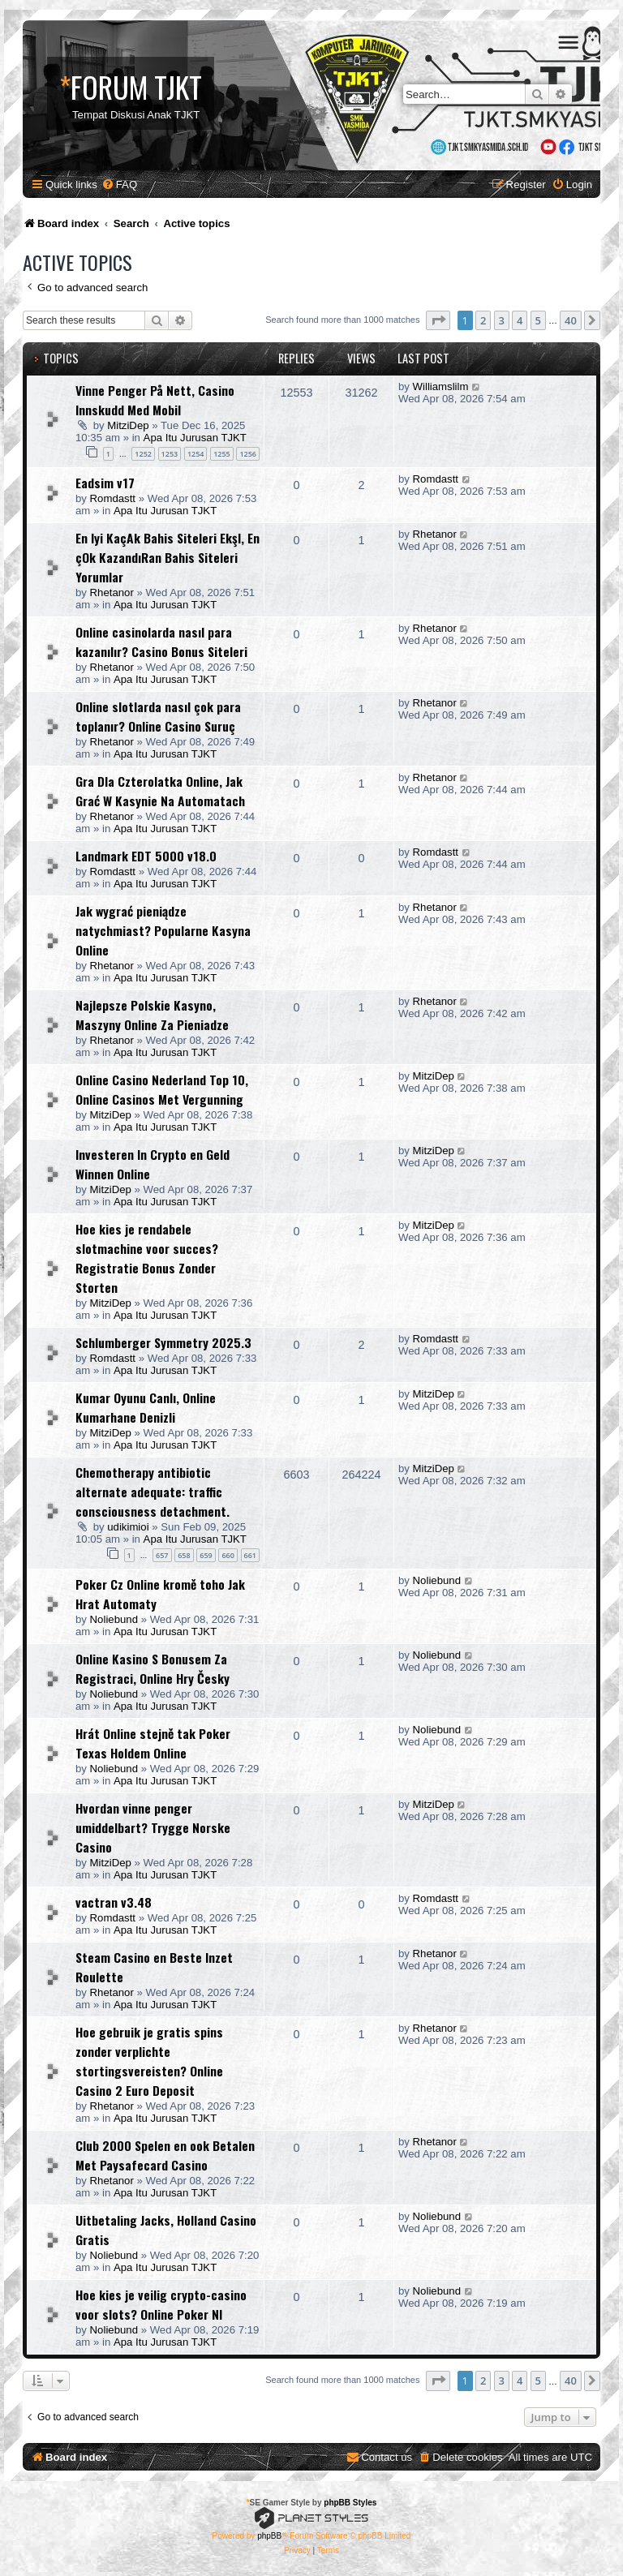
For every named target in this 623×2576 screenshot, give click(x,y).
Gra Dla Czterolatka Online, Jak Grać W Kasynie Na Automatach (160, 790)
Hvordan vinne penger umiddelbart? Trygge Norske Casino (152, 1827)
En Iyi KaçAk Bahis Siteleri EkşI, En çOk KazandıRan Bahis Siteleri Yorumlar (167, 557)
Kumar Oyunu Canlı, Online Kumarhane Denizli (145, 1407)
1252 (143, 454)
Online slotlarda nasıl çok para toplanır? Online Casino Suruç (158, 716)
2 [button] (483, 320)
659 (206, 1555)
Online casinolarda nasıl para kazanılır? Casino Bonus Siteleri (161, 641)
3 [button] (502, 320)
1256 (247, 454)
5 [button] (538, 320)
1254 (195, 454)
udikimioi (127, 1527)
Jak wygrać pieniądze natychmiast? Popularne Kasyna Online (163, 930)
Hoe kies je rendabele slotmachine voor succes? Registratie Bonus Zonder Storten (146, 1258)
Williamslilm (441, 386)
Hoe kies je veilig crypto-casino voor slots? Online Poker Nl (161, 2304)
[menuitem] (119, 184)
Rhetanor (112, 592)
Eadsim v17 (105, 482)
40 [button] (571, 320)
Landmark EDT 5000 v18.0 (146, 855)
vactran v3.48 (113, 1902)
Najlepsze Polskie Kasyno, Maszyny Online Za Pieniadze (152, 1014)
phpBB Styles (350, 2502)
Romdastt (112, 498)
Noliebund (114, 1619)
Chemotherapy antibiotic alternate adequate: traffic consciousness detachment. (152, 1491)
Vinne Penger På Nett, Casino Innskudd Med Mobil (154, 399)
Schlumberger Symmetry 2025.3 (163, 1342)
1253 (169, 454)
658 (184, 1555)
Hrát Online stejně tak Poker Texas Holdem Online (152, 1743)
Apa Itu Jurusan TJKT (195, 437)
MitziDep (127, 425)
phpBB (269, 2535)
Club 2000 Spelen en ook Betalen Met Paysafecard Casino (165, 2155)
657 (162, 1555)
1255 (221, 454)
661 (250, 1555)
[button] (438, 320)
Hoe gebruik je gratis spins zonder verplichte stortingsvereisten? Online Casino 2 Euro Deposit (149, 2061)
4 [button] (519, 320)
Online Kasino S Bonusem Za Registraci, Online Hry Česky (152, 1668)
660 (227, 1555)
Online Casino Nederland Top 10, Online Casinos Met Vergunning (161, 1089)
